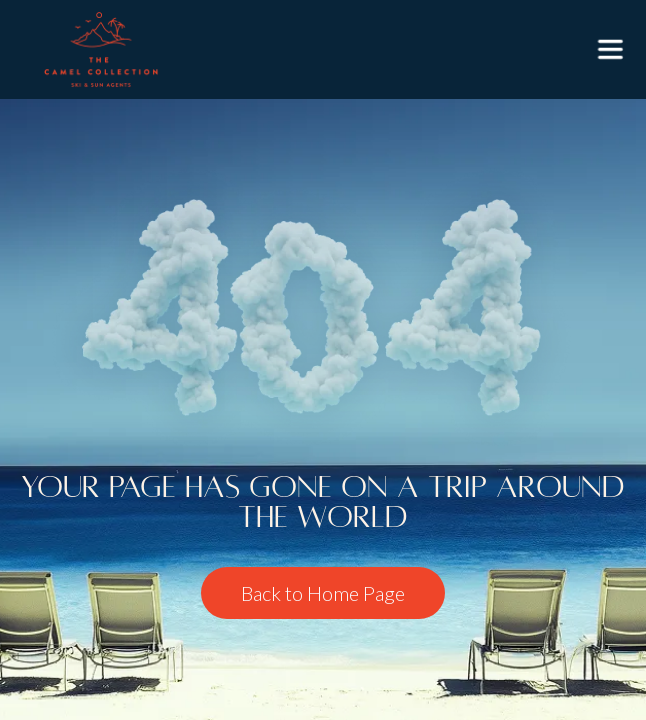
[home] (96, 49)
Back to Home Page (323, 593)
